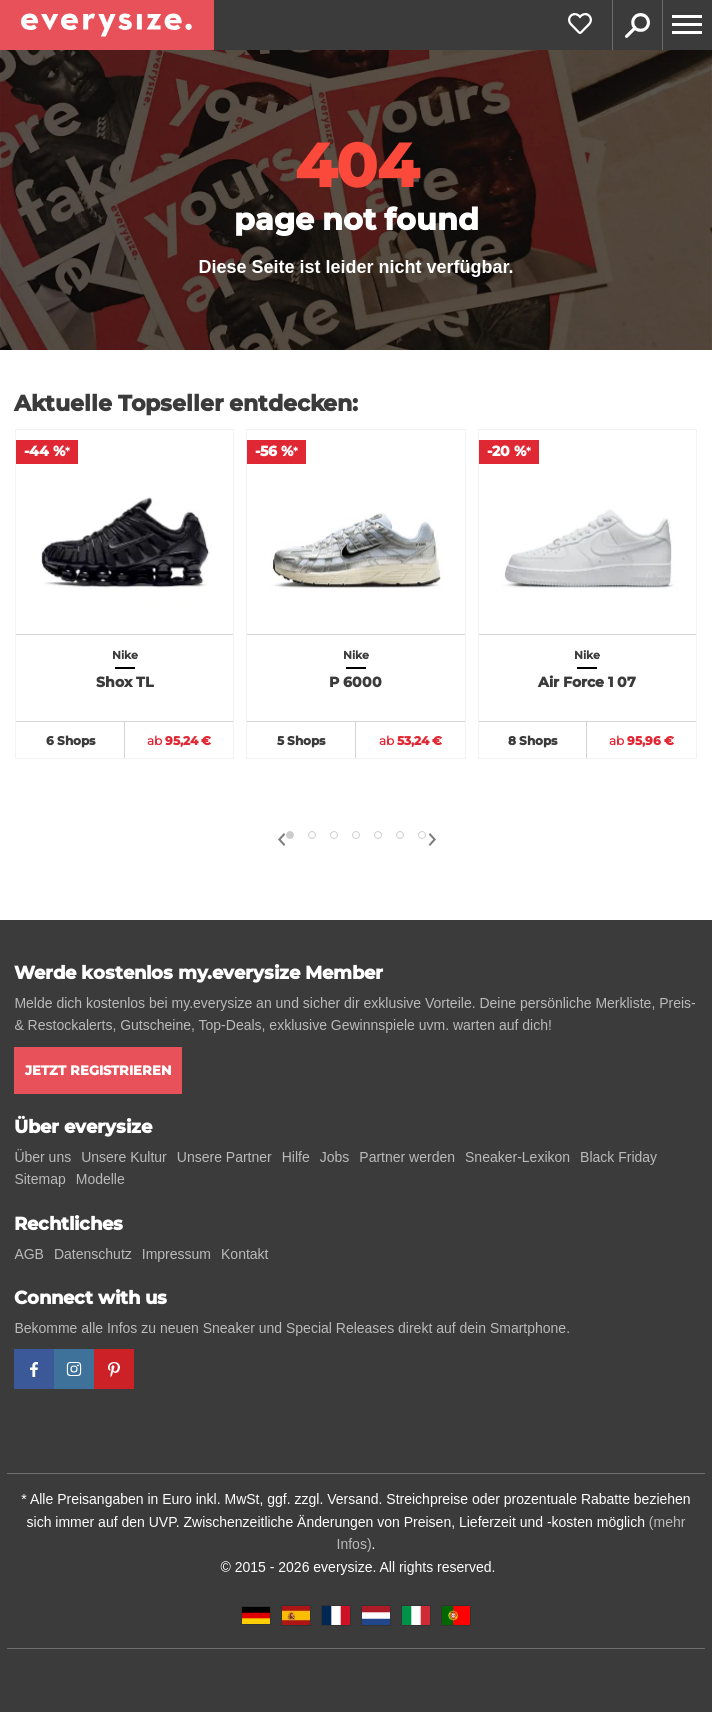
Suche (637, 25)
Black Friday (618, 1157)
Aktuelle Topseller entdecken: (186, 403)
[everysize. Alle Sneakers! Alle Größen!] (107, 25)
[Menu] (687, 25)
